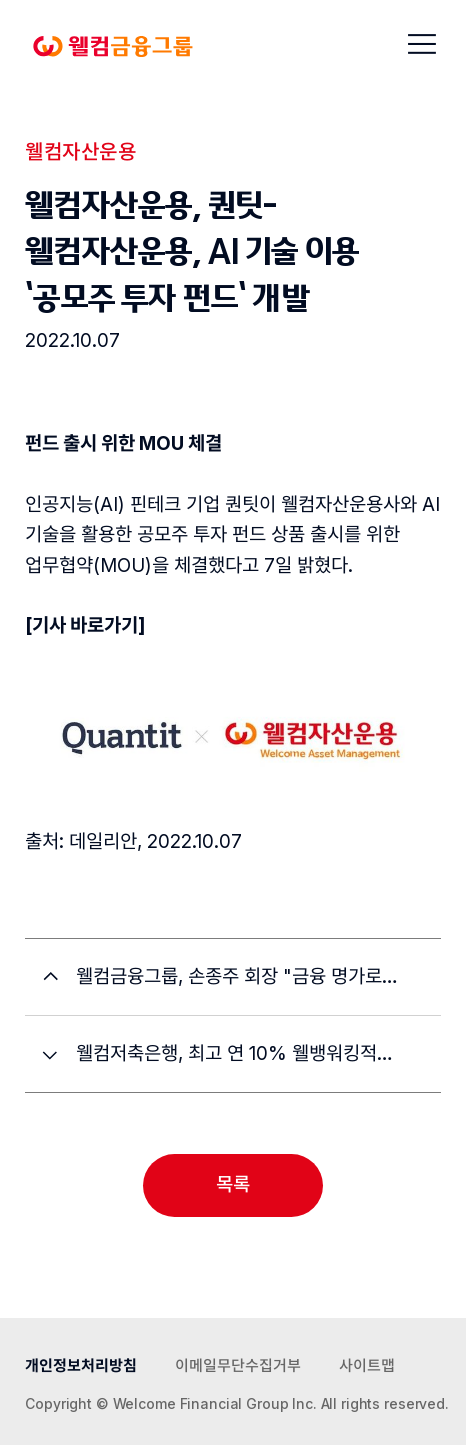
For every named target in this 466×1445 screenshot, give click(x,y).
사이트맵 (367, 1365)
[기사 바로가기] (85, 625)
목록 (233, 1184)
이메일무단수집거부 (238, 1365)
